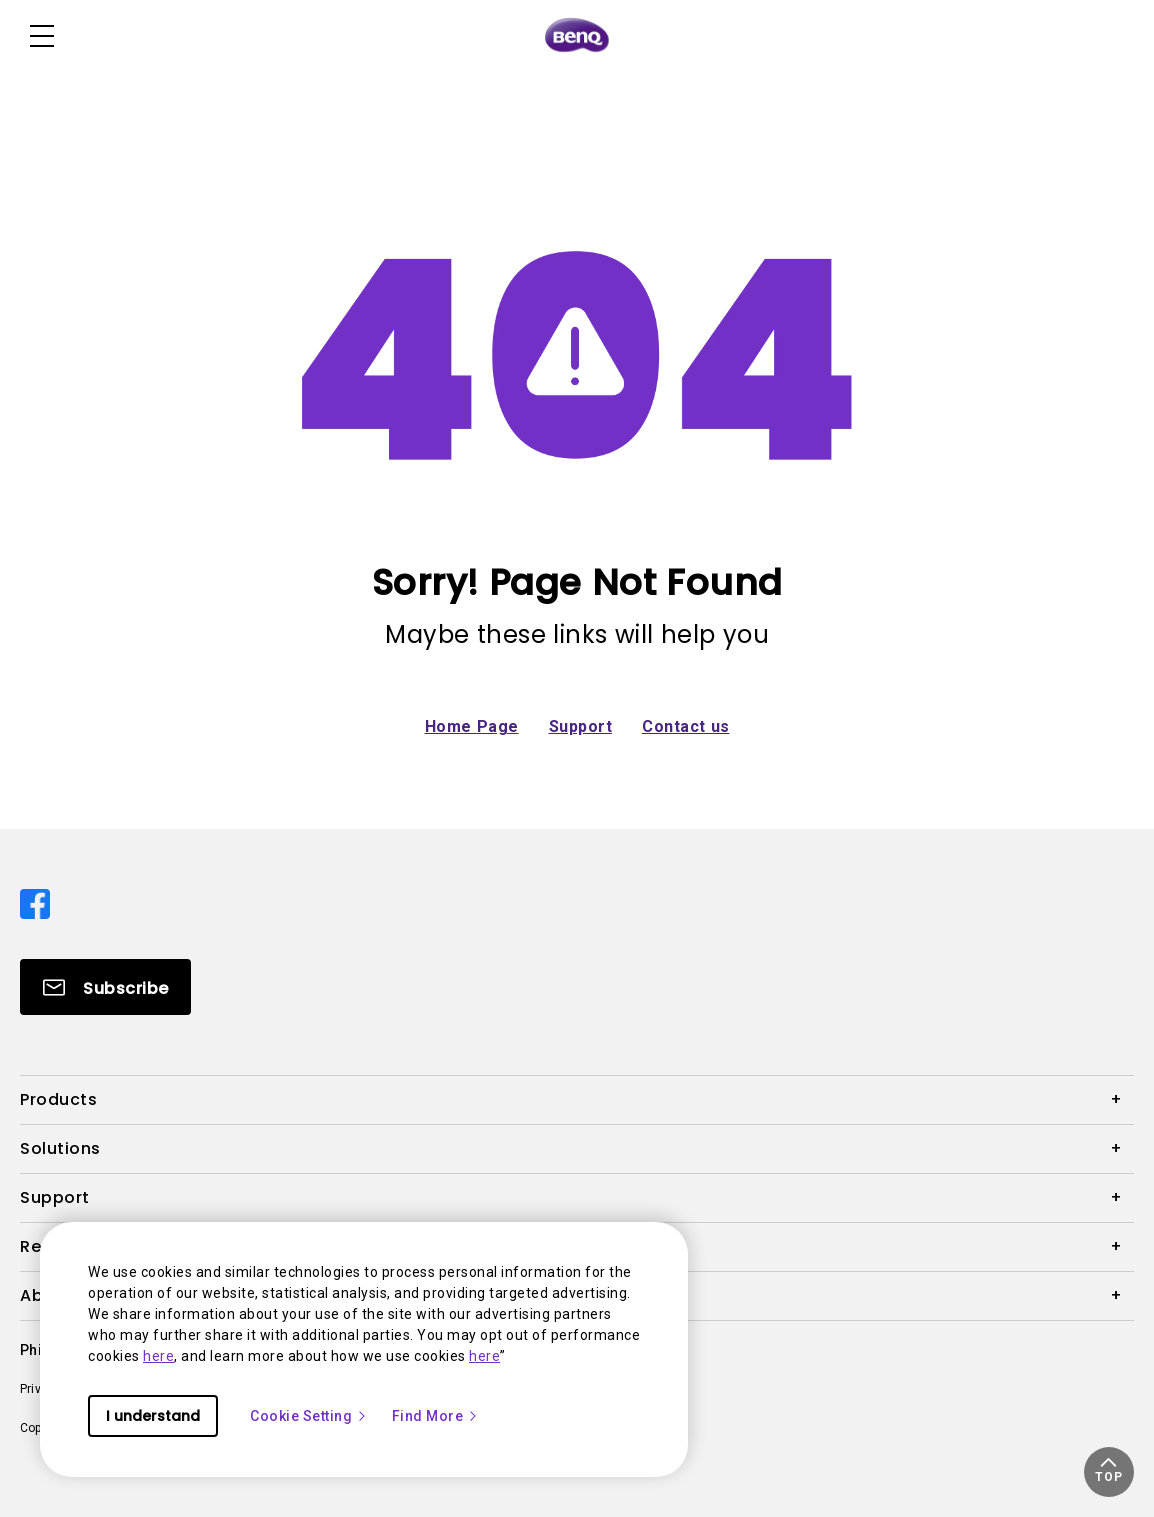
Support (581, 726)
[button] (1109, 1472)
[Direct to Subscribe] (105, 987)
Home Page (472, 726)
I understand (153, 1416)
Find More (436, 1416)
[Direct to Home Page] (577, 36)
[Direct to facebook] (35, 903)
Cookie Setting (309, 1416)
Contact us (686, 726)
